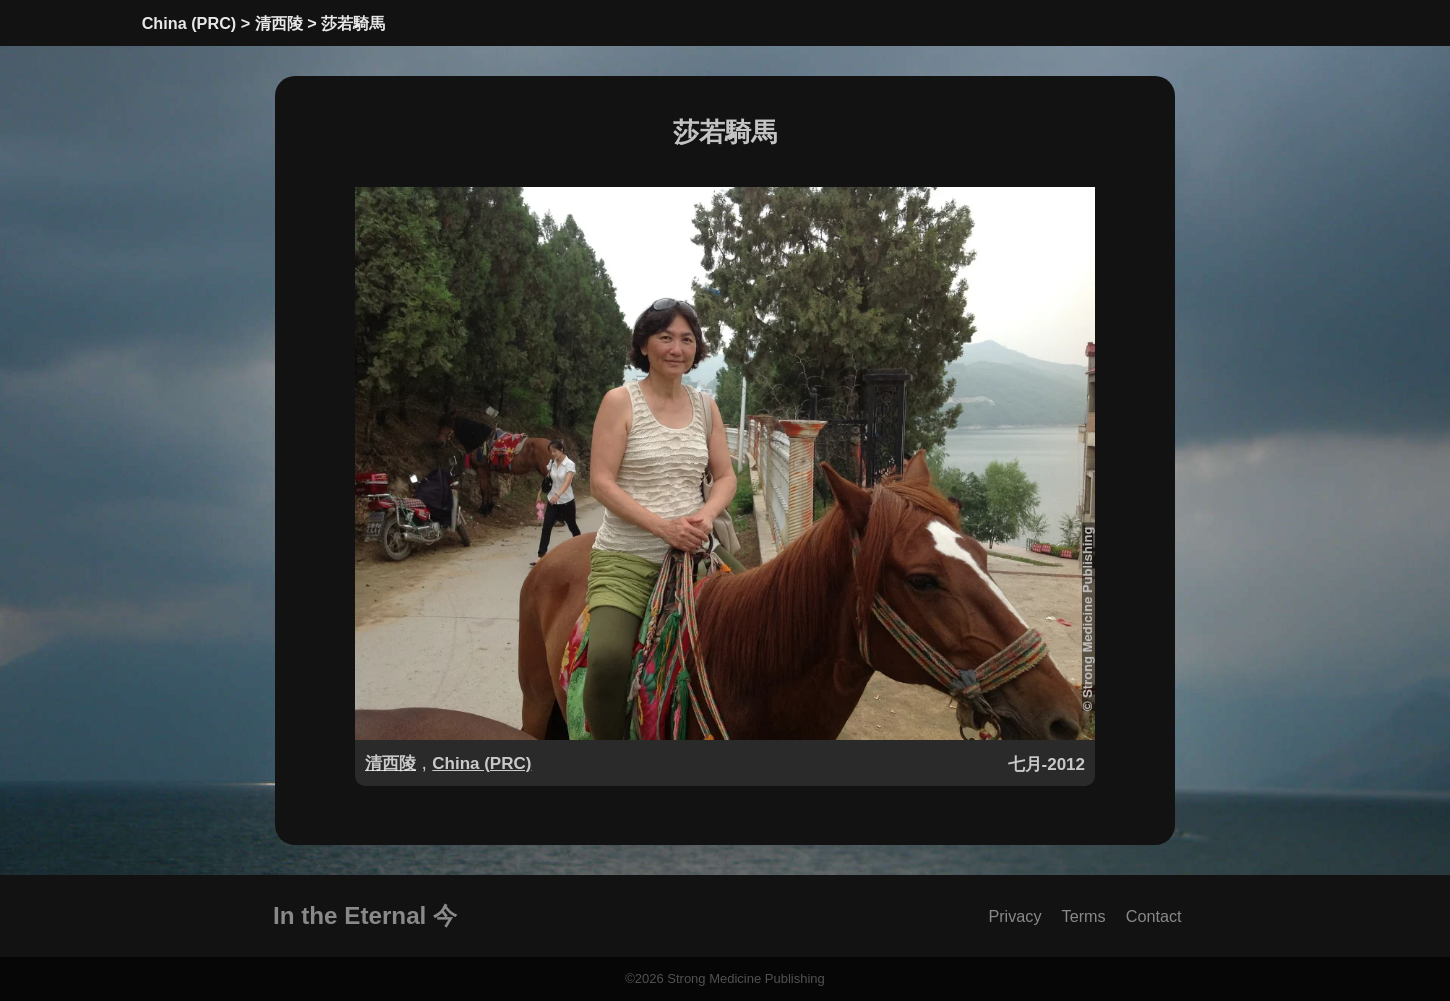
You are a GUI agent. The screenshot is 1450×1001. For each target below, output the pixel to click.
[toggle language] (1212, 19)
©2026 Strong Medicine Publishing (725, 978)
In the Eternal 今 (365, 915)
